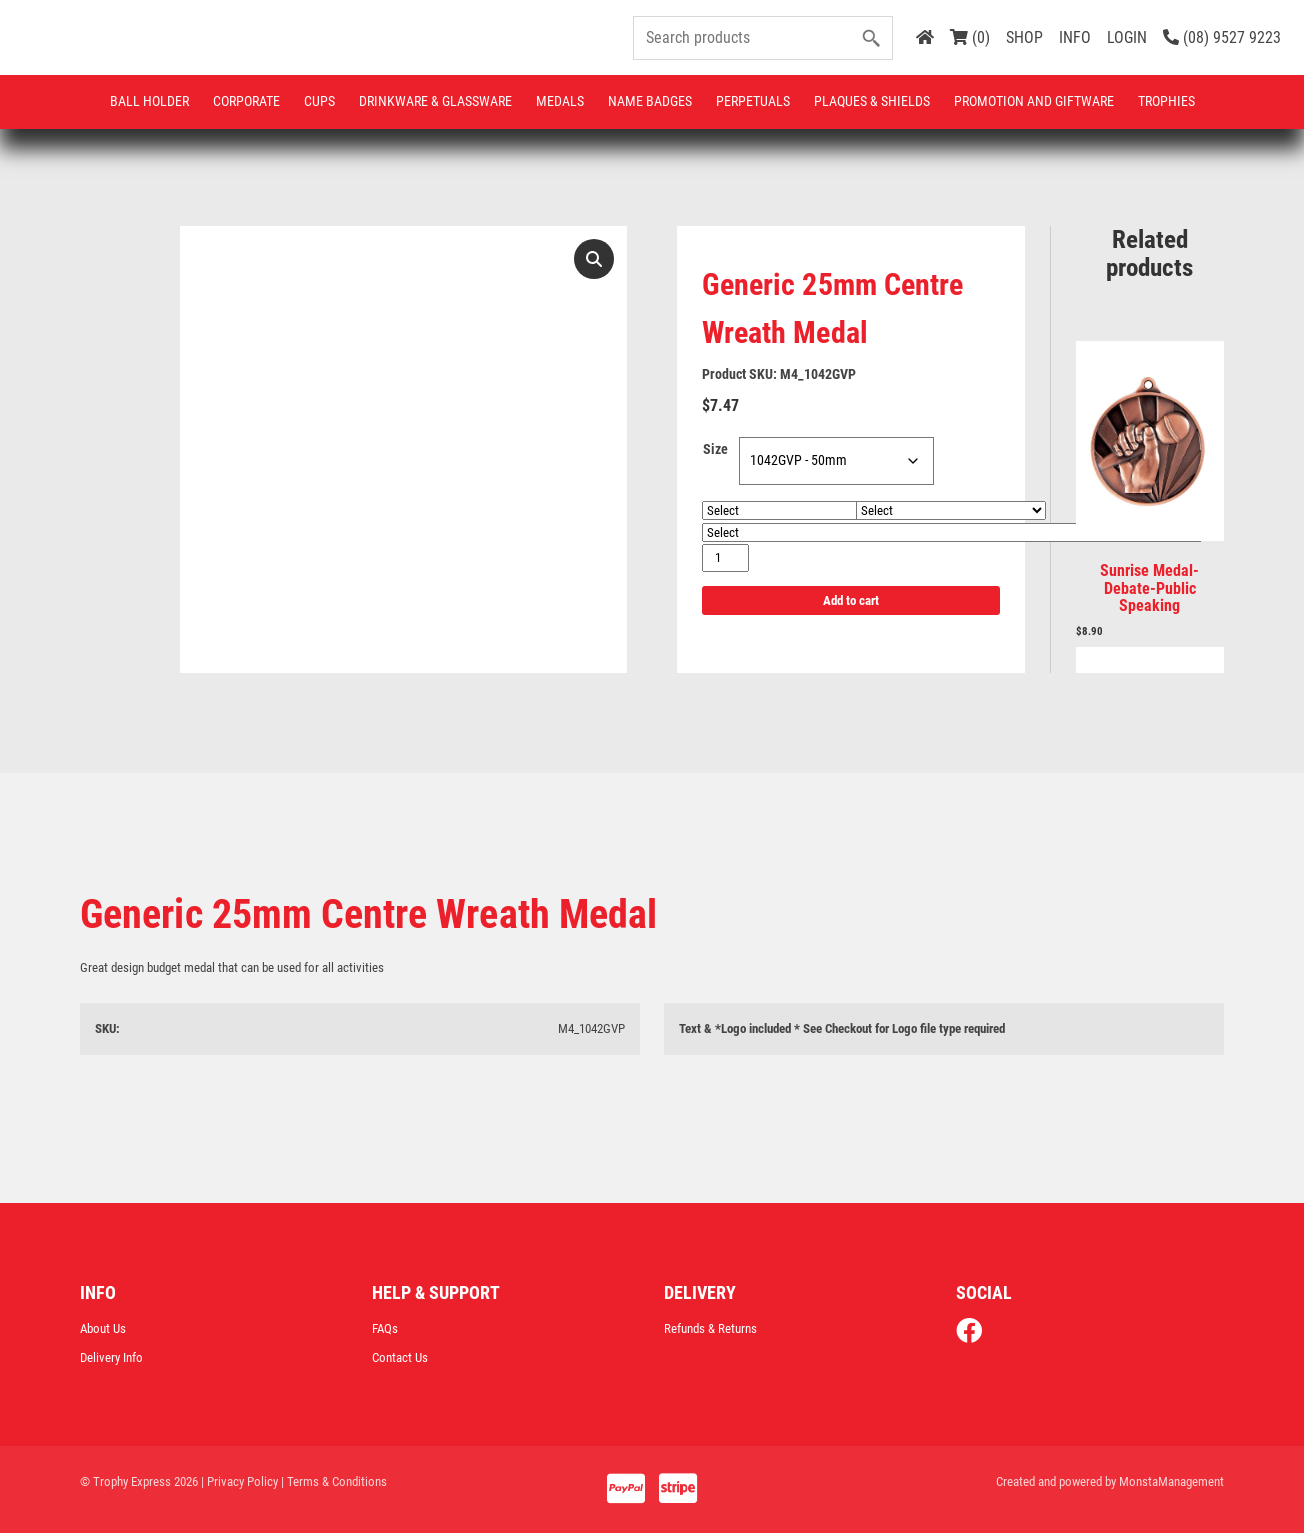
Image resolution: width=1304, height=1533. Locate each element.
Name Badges (650, 101)
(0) (970, 37)
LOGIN (1127, 37)
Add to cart (851, 600)
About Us (103, 1328)
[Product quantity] (725, 558)
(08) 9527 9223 (1222, 37)
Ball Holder (149, 101)
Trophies (1166, 101)
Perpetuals (753, 101)
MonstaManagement (1171, 1481)
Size (715, 450)
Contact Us (400, 1357)
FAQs (385, 1328)
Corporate (246, 101)
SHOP (1024, 37)
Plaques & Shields (872, 101)
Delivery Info (111, 1357)
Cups (319, 101)
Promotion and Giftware (1034, 101)
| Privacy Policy (239, 1481)
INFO (1075, 37)
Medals (560, 101)
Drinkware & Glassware (435, 101)
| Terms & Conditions (334, 1481)
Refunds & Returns (710, 1328)
